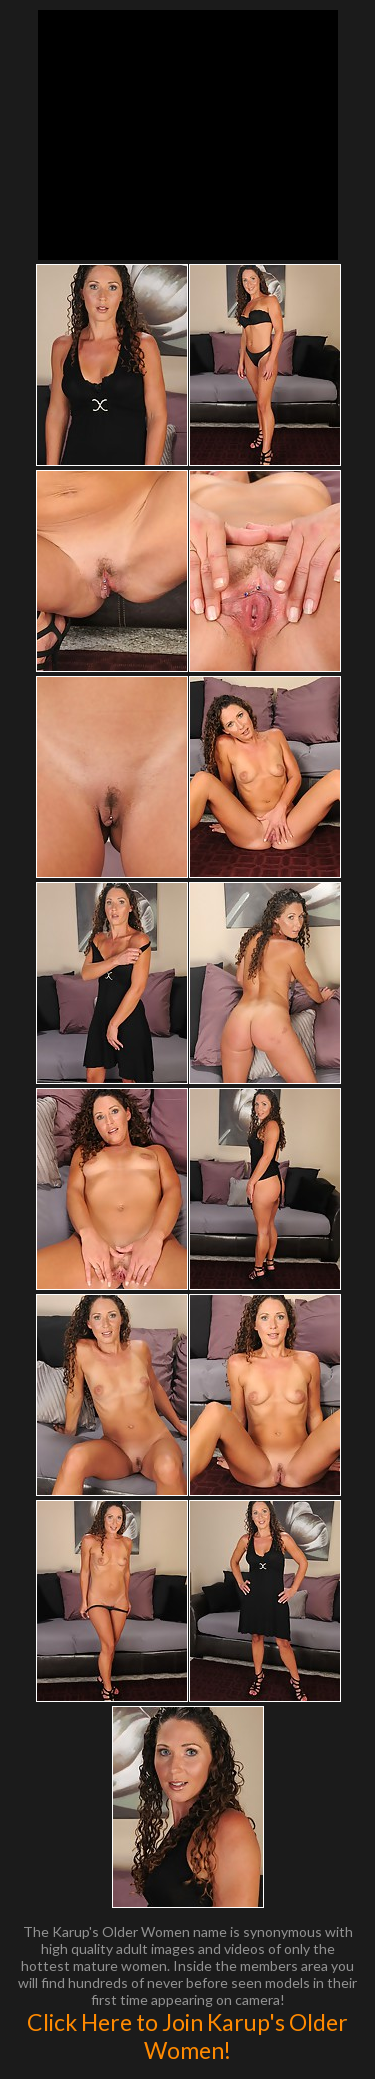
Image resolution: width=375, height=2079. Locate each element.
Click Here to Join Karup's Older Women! (187, 2036)
